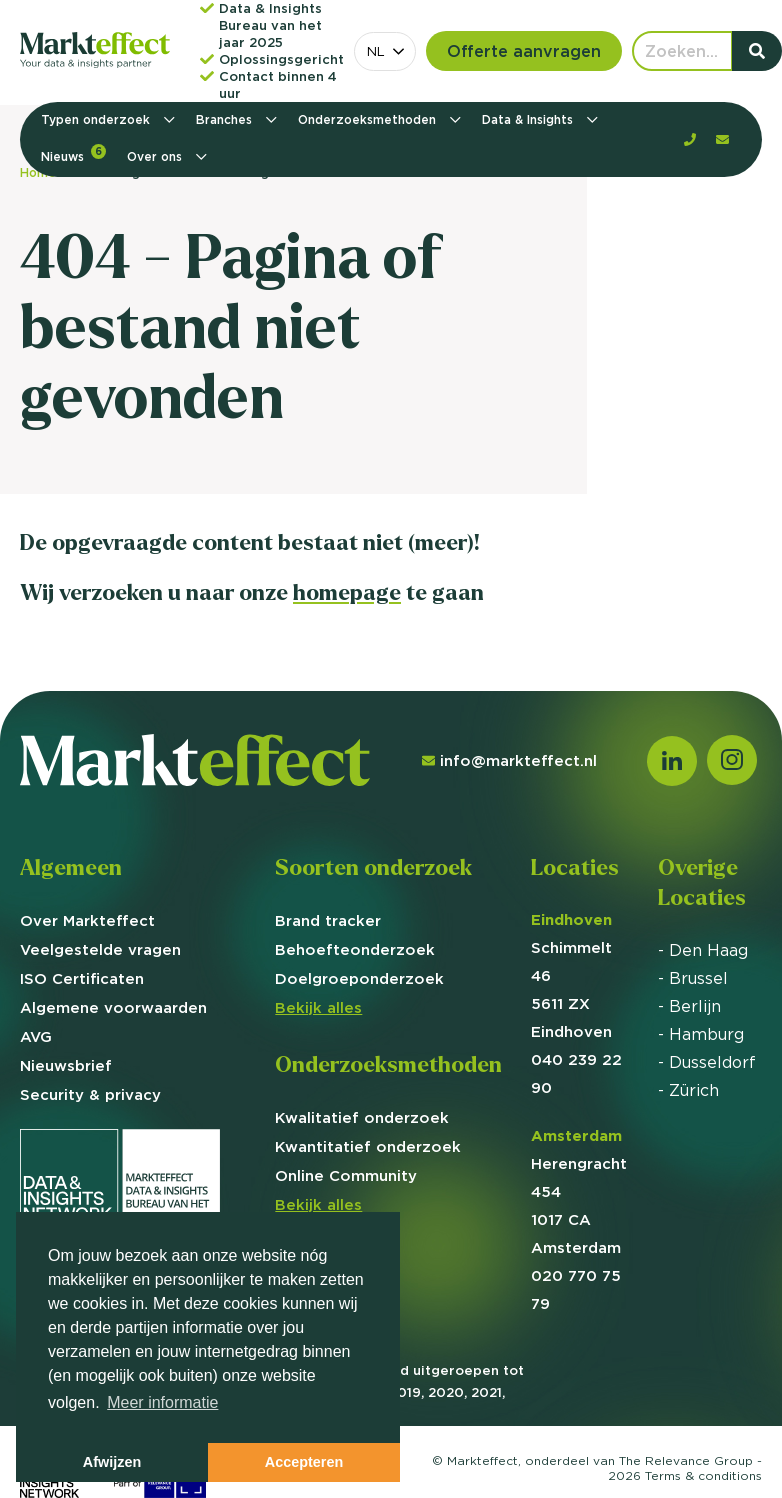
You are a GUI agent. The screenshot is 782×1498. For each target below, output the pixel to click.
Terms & (703, 1475)
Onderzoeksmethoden (369, 119)
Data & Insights (529, 119)
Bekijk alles (318, 1007)
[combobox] (385, 51)
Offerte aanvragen (524, 51)
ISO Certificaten (82, 978)
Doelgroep (359, 978)
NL (376, 51)
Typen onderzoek (97, 119)
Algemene (113, 1007)
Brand (328, 920)
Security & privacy (90, 1094)
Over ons (156, 156)
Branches (226, 119)
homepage (347, 592)
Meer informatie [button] (162, 1402)
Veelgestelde (100, 949)
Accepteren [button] (304, 1462)
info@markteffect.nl (509, 760)
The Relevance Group (686, 1460)
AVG (36, 1036)
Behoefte (355, 949)
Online (346, 1175)
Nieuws (73, 154)
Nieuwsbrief (66, 1065)
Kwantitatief (368, 1146)
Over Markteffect (87, 920)
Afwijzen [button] (112, 1462)
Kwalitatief (362, 1117)
